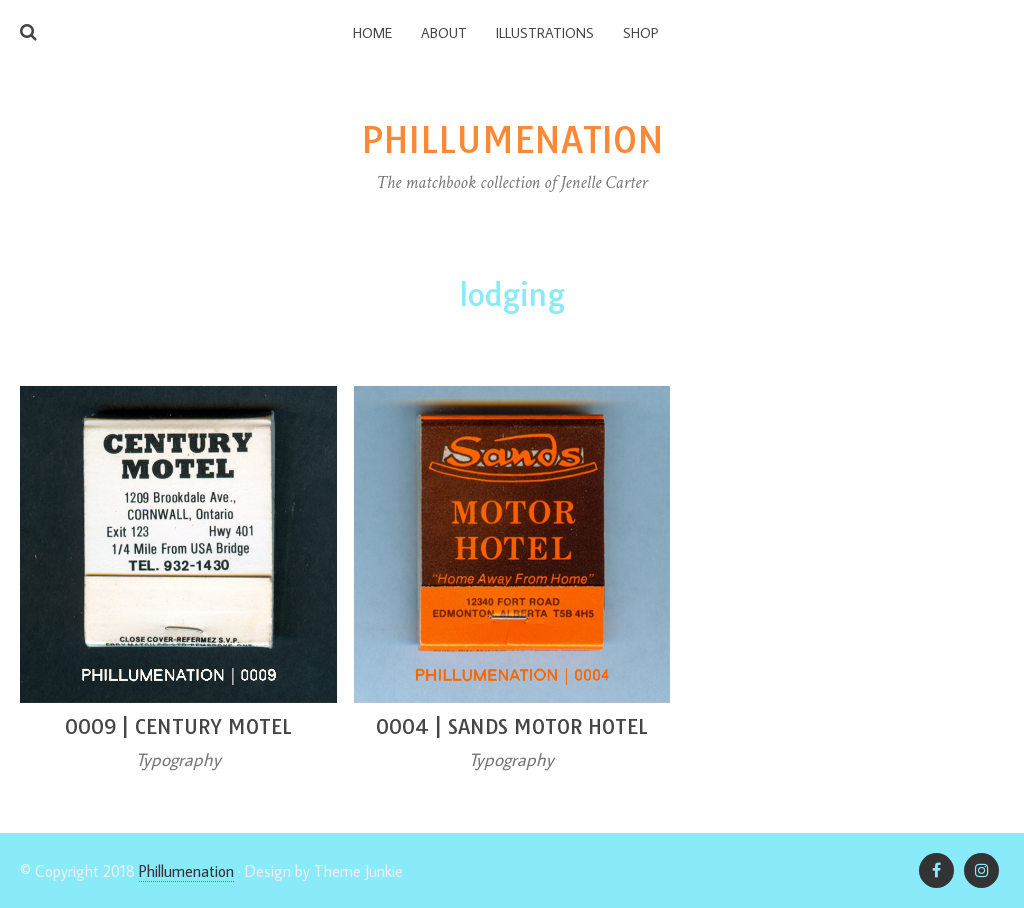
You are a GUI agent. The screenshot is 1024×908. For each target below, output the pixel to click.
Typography (178, 759)
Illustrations (545, 33)
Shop (641, 33)
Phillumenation (186, 871)
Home (372, 33)
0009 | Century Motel (178, 726)
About (444, 33)
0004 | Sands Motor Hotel (512, 726)
